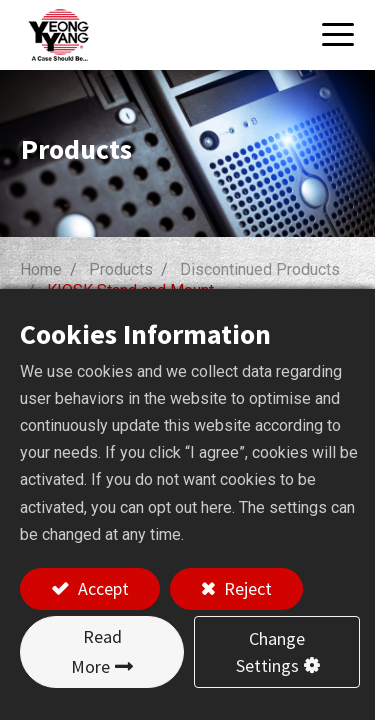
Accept (101, 588)
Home (41, 269)
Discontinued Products (260, 269)
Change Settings (271, 652)
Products (121, 269)
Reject (246, 588)
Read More (96, 651)
